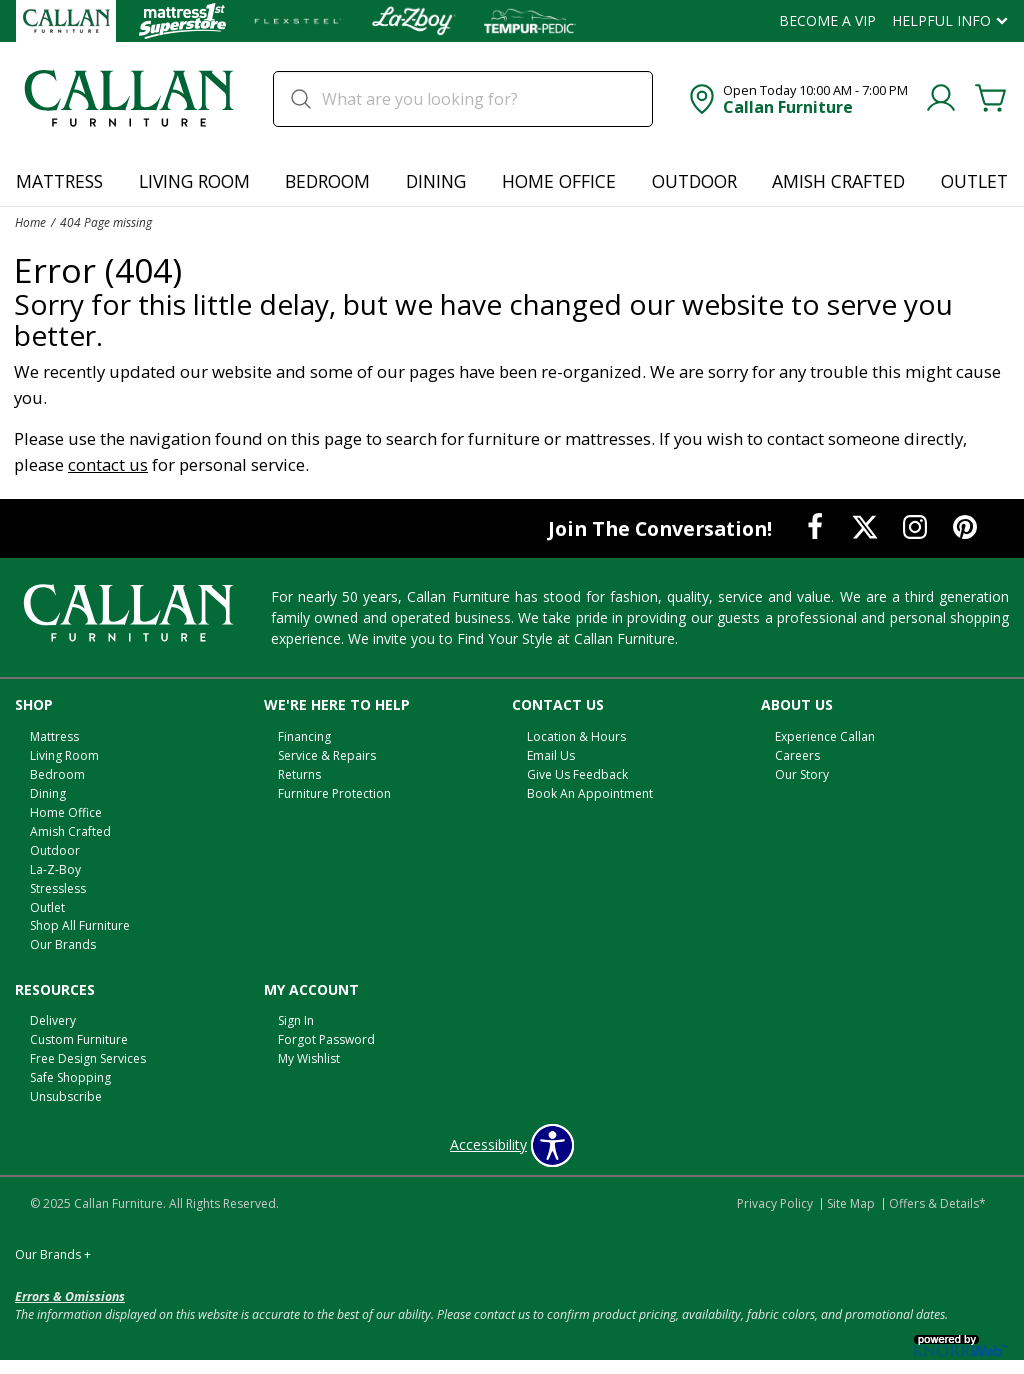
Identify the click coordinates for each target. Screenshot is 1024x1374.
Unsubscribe (66, 1096)
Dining (436, 181)
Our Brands (63, 944)
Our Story (802, 774)
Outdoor (694, 181)
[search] (463, 99)
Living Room (194, 181)
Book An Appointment (590, 793)
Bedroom (327, 181)
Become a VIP (827, 21)
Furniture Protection (334, 793)
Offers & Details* (937, 1203)
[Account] (941, 99)
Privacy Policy (775, 1203)
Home (30, 222)
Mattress (59, 181)
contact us (108, 464)
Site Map (851, 1203)
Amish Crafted (838, 181)
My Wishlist (309, 1058)
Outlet (974, 181)
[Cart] (991, 99)
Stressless (58, 887)
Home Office (559, 181)
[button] (796, 99)
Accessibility (488, 1145)
